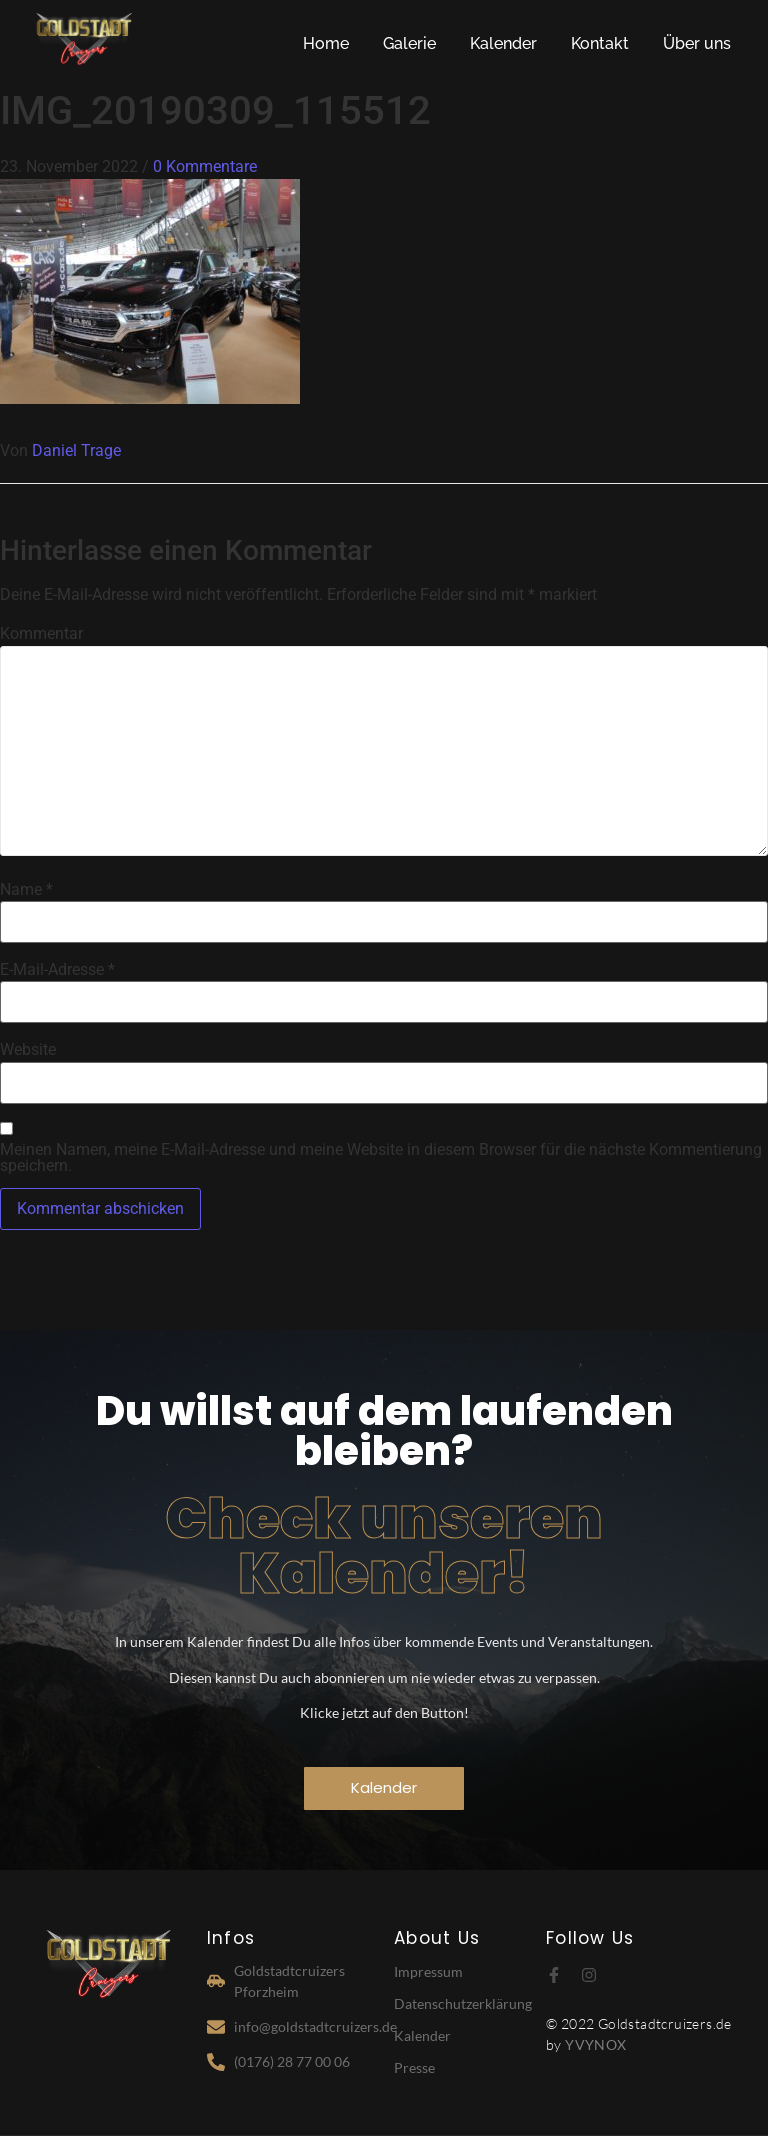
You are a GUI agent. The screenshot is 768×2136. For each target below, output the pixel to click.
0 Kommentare (205, 166)
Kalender (503, 43)
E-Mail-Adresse (57, 970)
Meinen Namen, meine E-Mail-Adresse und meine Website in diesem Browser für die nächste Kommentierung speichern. (381, 1158)
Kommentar (41, 634)
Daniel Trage (76, 450)
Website (28, 1050)
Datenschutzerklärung (463, 2003)
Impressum (428, 1971)
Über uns (697, 43)
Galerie (409, 43)
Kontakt (600, 43)
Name (26, 890)
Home (326, 43)
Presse (414, 2067)
